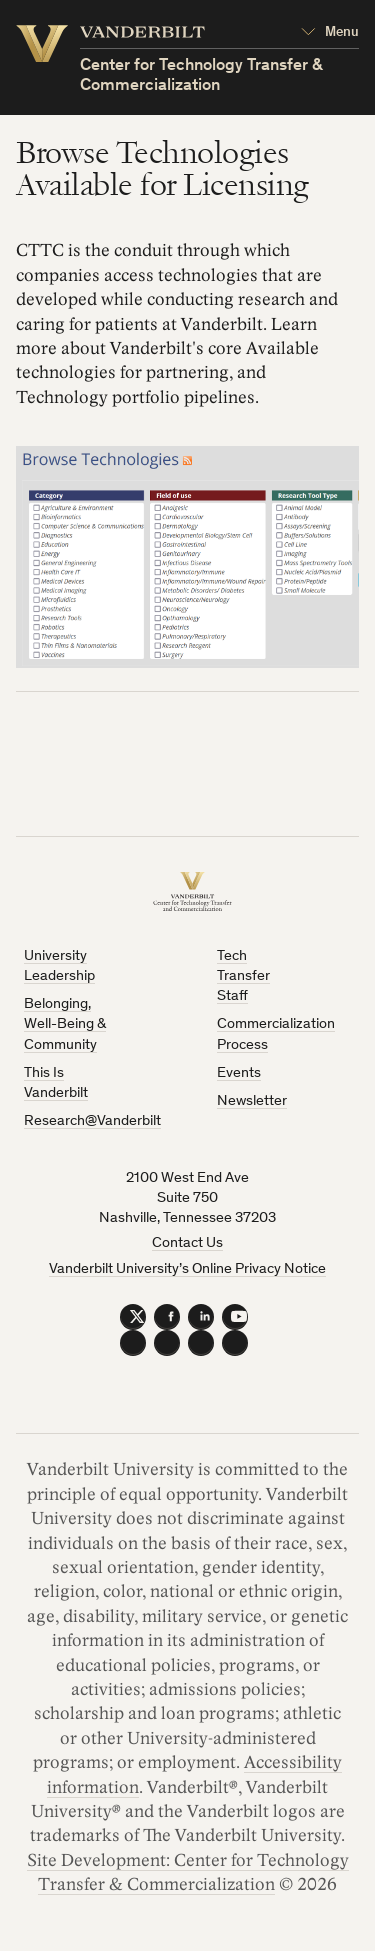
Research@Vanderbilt (92, 1121)
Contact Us (187, 1243)
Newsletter (252, 1101)
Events (239, 1073)
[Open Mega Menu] (330, 33)
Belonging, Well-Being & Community (65, 1025)
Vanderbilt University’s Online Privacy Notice (187, 1269)
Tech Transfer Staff (243, 977)
